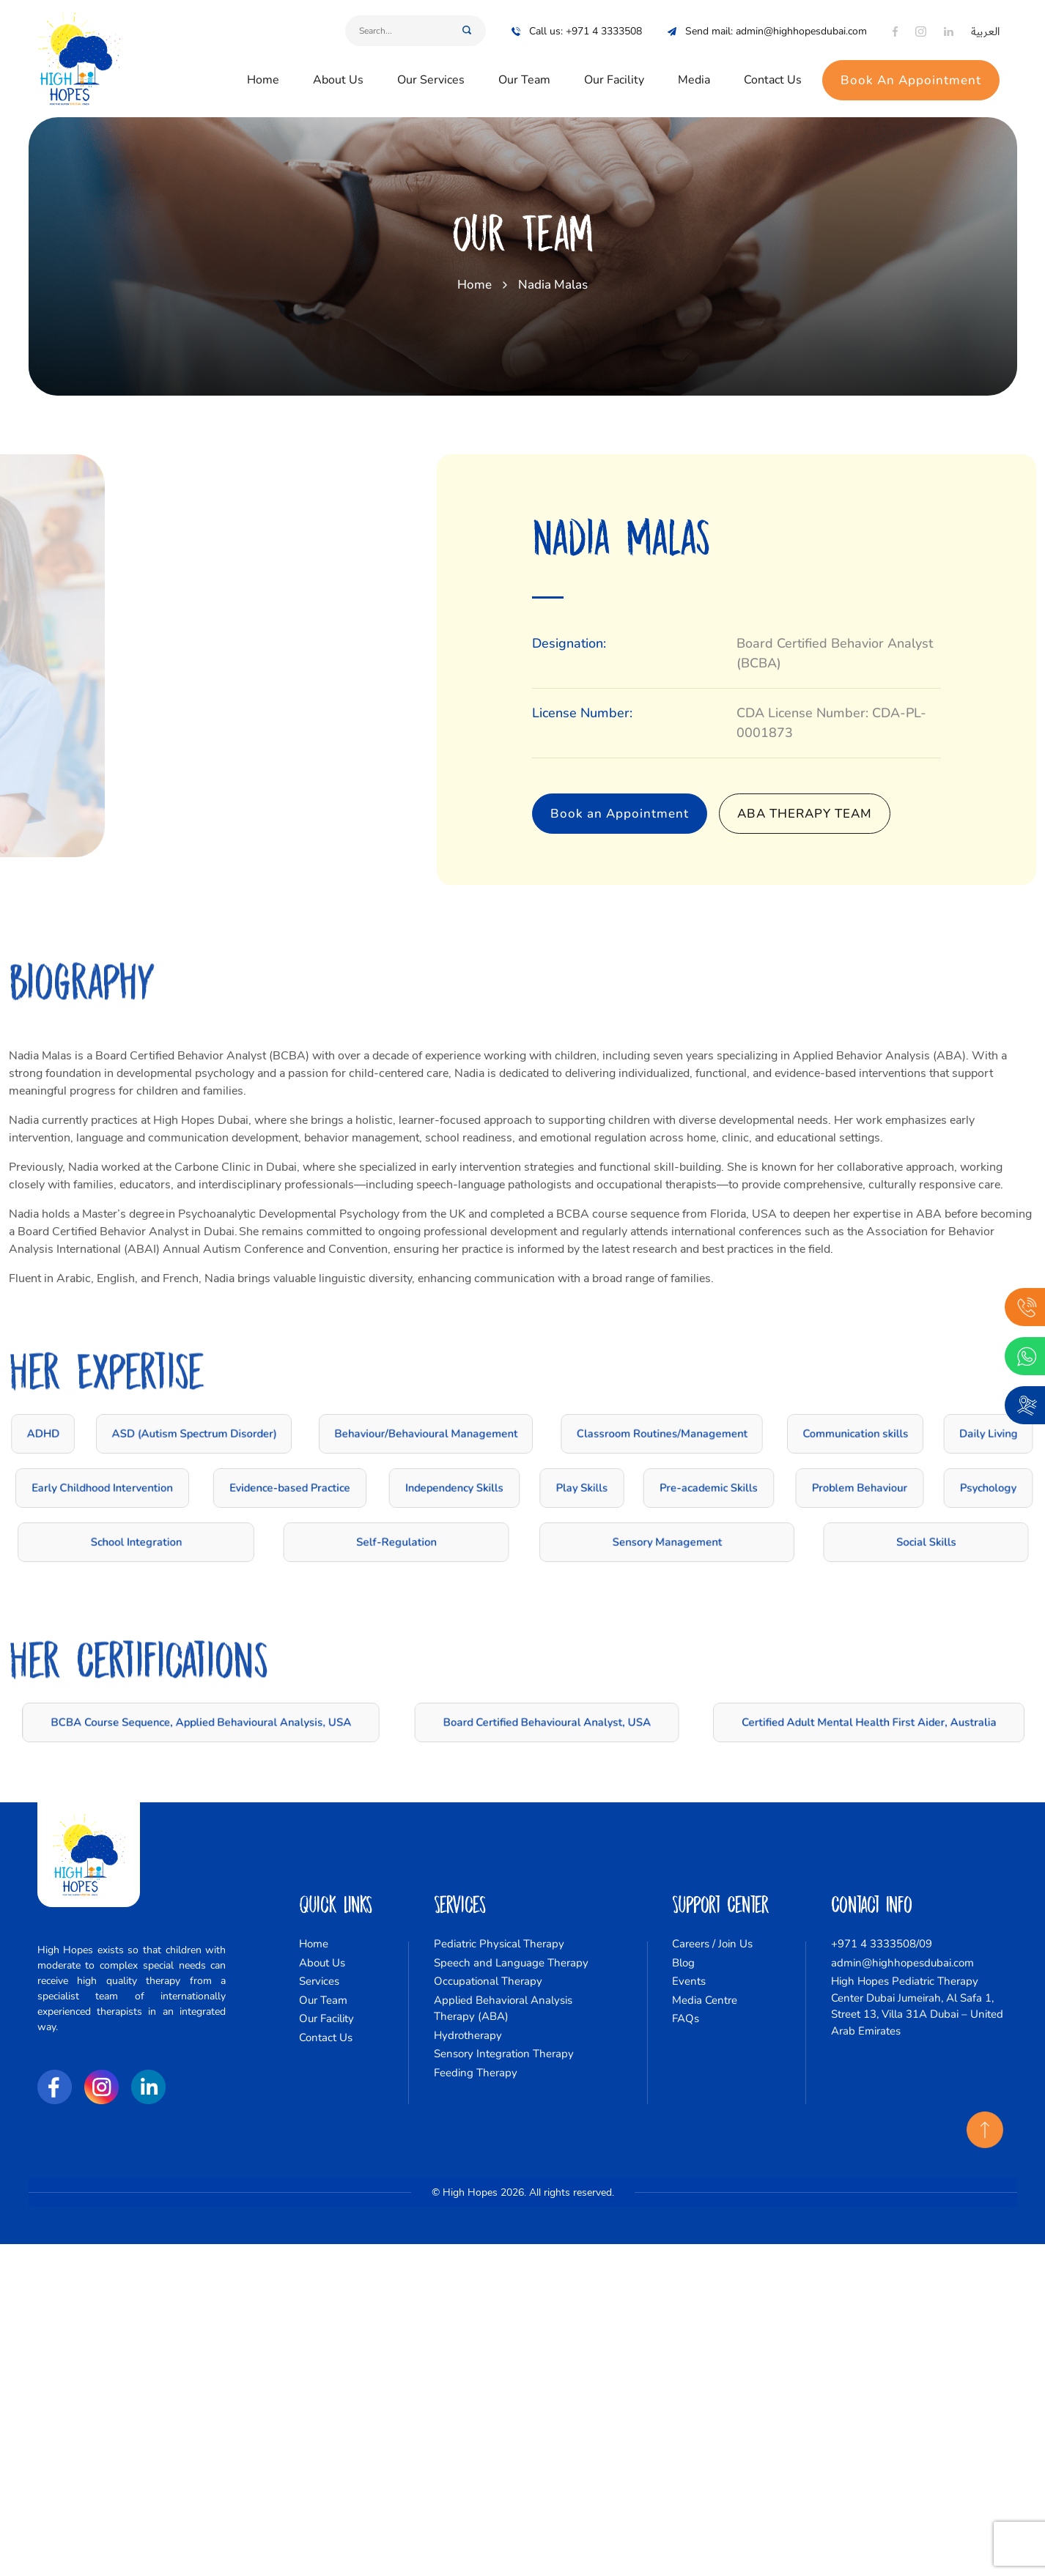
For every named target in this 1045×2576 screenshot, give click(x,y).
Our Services (431, 67)
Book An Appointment (911, 67)
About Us (338, 67)
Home (263, 67)
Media (694, 67)
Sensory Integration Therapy (504, 2053)
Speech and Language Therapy (511, 1962)
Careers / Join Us (712, 1943)
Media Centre (704, 2000)
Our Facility (614, 67)
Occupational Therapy (488, 1981)
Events (689, 1981)
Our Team (524, 67)
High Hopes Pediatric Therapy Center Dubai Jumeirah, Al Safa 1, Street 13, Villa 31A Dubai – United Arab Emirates (917, 2006)
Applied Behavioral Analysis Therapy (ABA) (503, 2008)
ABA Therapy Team (869, 813)
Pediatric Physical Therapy (499, 1943)
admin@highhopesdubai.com (902, 1962)
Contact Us (773, 67)
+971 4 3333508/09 (881, 1943)
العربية (985, 19)
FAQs (685, 2018)
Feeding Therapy (475, 2072)
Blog (683, 1962)
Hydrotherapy (468, 2035)
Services (319, 1981)
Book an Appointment (684, 813)
